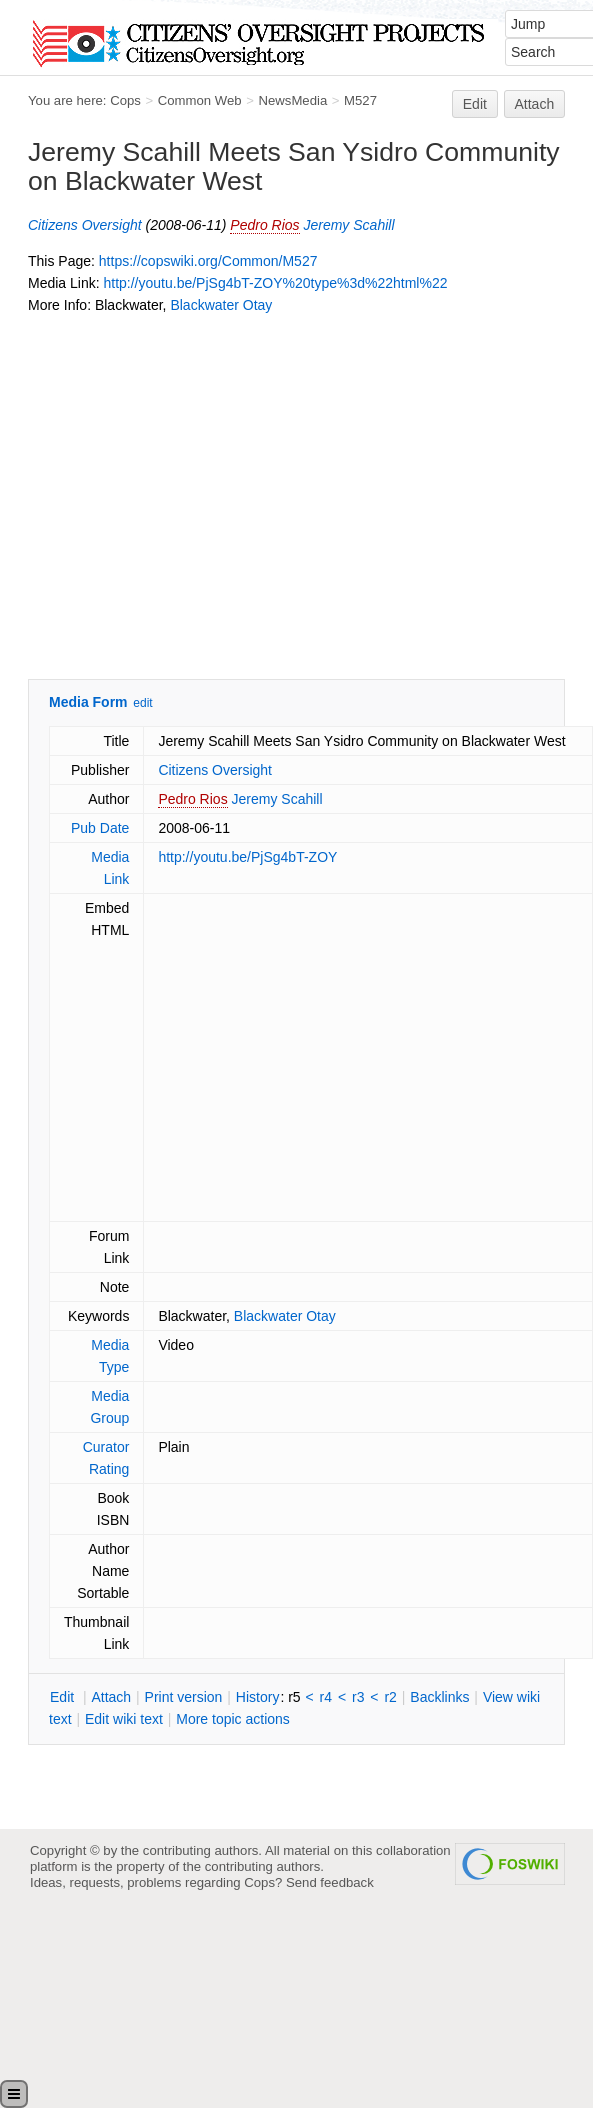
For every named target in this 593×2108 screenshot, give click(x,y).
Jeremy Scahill (348, 225)
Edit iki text (124, 1719)
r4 (326, 1697)
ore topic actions (233, 1719)
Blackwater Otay (221, 305)
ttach (111, 1697)
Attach (535, 104)
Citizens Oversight (85, 225)
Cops (125, 100)
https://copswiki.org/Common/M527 (208, 261)
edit (142, 703)
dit (64, 1697)
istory (258, 1697)
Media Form (88, 702)
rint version (184, 1697)
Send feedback (330, 1882)
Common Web (200, 100)
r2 (390, 1697)
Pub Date (100, 828)
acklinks (439, 1697)
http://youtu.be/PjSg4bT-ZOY (247, 857)
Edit (475, 104)
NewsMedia (292, 100)
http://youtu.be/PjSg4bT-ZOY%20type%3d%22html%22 (275, 283)
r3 (358, 1697)
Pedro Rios (264, 225)
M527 (360, 100)
